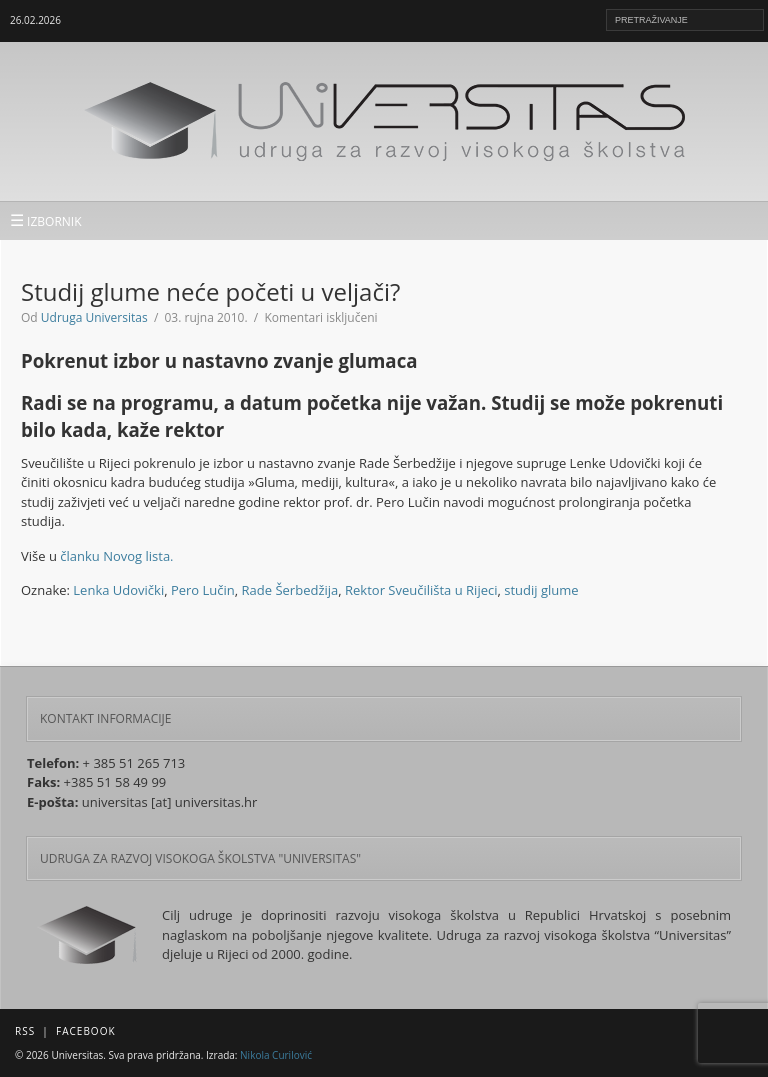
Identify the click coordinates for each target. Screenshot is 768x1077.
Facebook (85, 1031)
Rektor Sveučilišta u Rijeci (421, 590)
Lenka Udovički (118, 590)
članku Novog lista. (116, 556)
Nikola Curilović (276, 1055)
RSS (25, 1031)
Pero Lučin (203, 590)
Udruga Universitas (94, 317)
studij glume (541, 590)
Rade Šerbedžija (290, 590)
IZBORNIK (46, 220)
